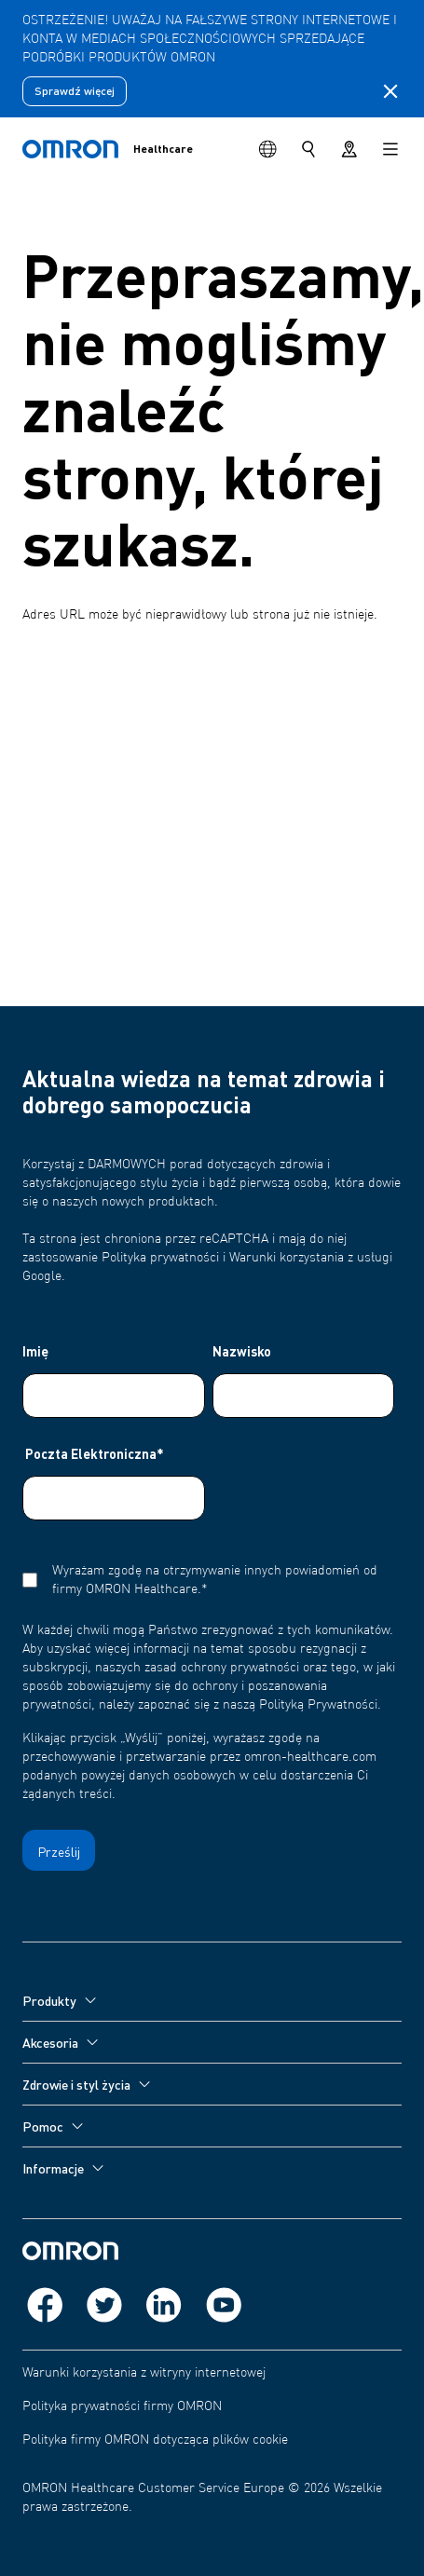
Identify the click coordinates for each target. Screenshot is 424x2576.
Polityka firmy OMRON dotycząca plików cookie (155, 2440)
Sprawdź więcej (74, 91)
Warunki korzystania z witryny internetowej (144, 2372)
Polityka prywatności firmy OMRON (122, 2406)
